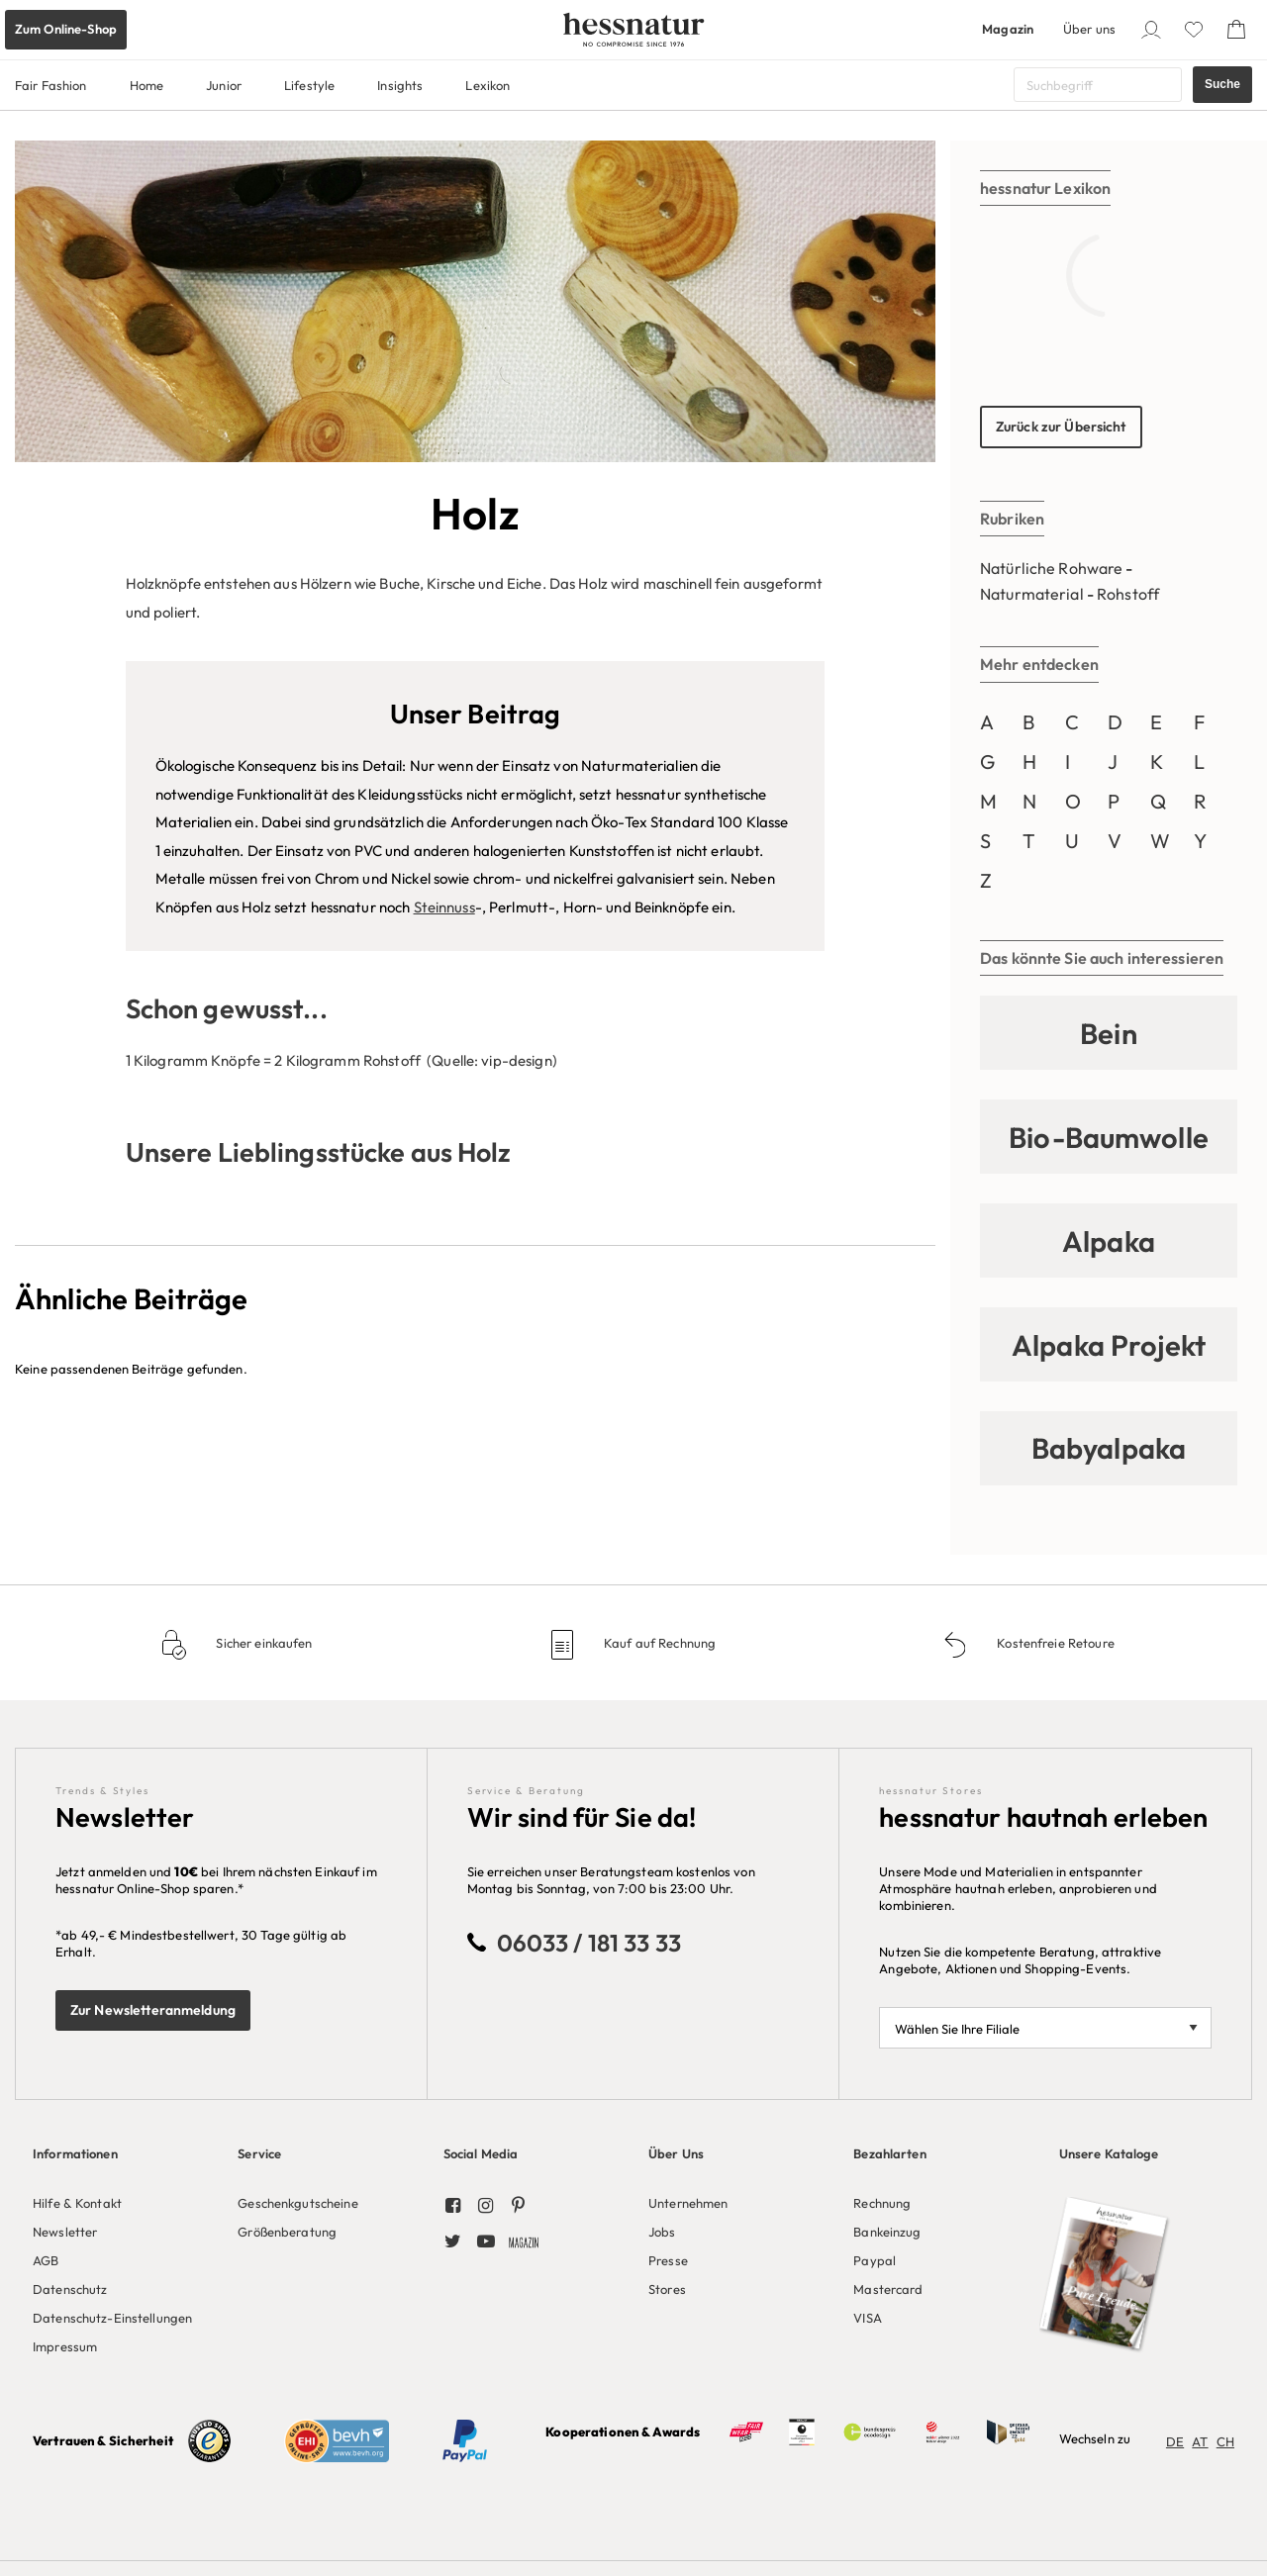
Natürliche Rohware (1051, 568)
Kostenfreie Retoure (1054, 1643)
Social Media (481, 2153)
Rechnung (882, 2203)
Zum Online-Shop (66, 29)
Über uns (1089, 29)
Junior (224, 85)
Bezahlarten (889, 2153)
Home (147, 85)
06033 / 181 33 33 (589, 1942)
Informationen (75, 2153)
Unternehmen (688, 2203)
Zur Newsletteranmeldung (153, 2010)
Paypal (874, 2260)
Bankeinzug (887, 2232)
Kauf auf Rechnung (658, 1643)
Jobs (662, 2232)
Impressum (65, 2346)
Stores (667, 2289)
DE (1175, 2441)
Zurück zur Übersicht (1061, 426)
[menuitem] (120, 2246)
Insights (400, 85)
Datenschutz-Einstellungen (112, 2318)
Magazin (1007, 29)
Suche (1222, 84)
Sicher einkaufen (262, 1643)
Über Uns (676, 2153)
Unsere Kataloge (1109, 2153)
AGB (45, 2260)
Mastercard (888, 2289)
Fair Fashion (51, 85)
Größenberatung (287, 2232)
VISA (867, 2318)
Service (259, 2153)
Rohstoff (1128, 594)
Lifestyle (309, 85)
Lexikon (487, 85)
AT (1200, 2441)
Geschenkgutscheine (297, 2203)
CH (1225, 2441)
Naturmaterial (1032, 594)
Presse (668, 2260)
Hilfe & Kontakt (77, 2203)
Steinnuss (444, 907)
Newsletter (65, 2232)
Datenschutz (70, 2289)
